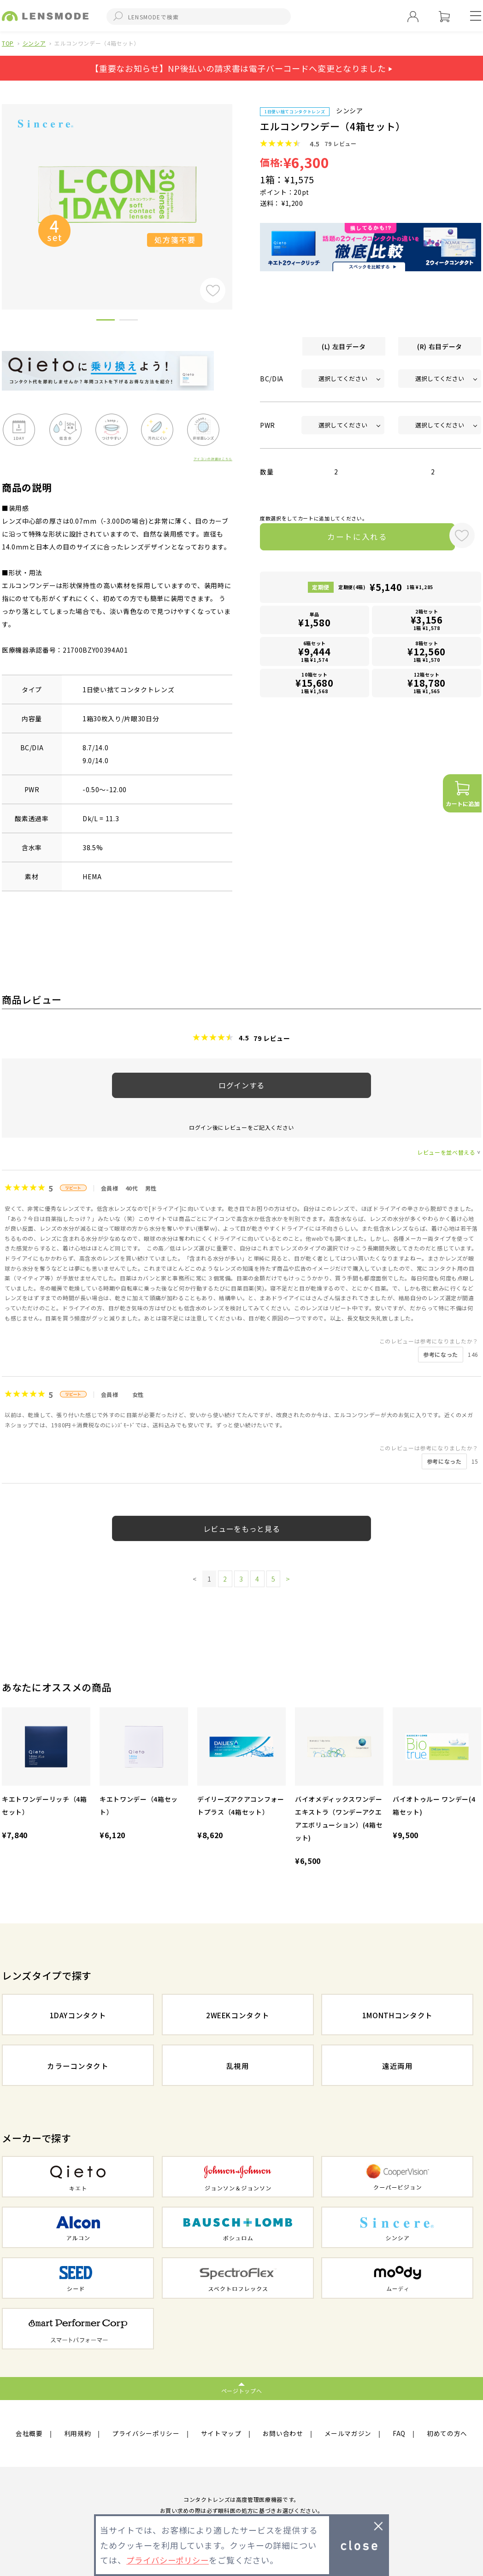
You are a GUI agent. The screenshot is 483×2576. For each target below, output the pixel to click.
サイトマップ (221, 2433)
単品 (314, 622)
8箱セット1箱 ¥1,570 (426, 653)
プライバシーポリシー (146, 2433)
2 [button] (128, 321)
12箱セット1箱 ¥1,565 (426, 684)
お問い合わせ (283, 2433)
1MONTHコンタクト (397, 2015)
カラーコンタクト (77, 2066)
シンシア (34, 43)
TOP (8, 43)
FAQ (399, 2433)
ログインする (241, 1085)
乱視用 (237, 2066)
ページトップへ (241, 2391)
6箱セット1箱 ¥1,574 (314, 653)
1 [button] (105, 321)
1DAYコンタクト (77, 2015)
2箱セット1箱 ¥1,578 (426, 622)
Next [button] (239, 191)
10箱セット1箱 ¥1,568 (314, 684)
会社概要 (29, 2433)
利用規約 (77, 2433)
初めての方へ (447, 2433)
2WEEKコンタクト (238, 2015)
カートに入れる (351, 538)
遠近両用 (397, 2066)
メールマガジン (348, 2433)
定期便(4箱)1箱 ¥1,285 (385, 589)
